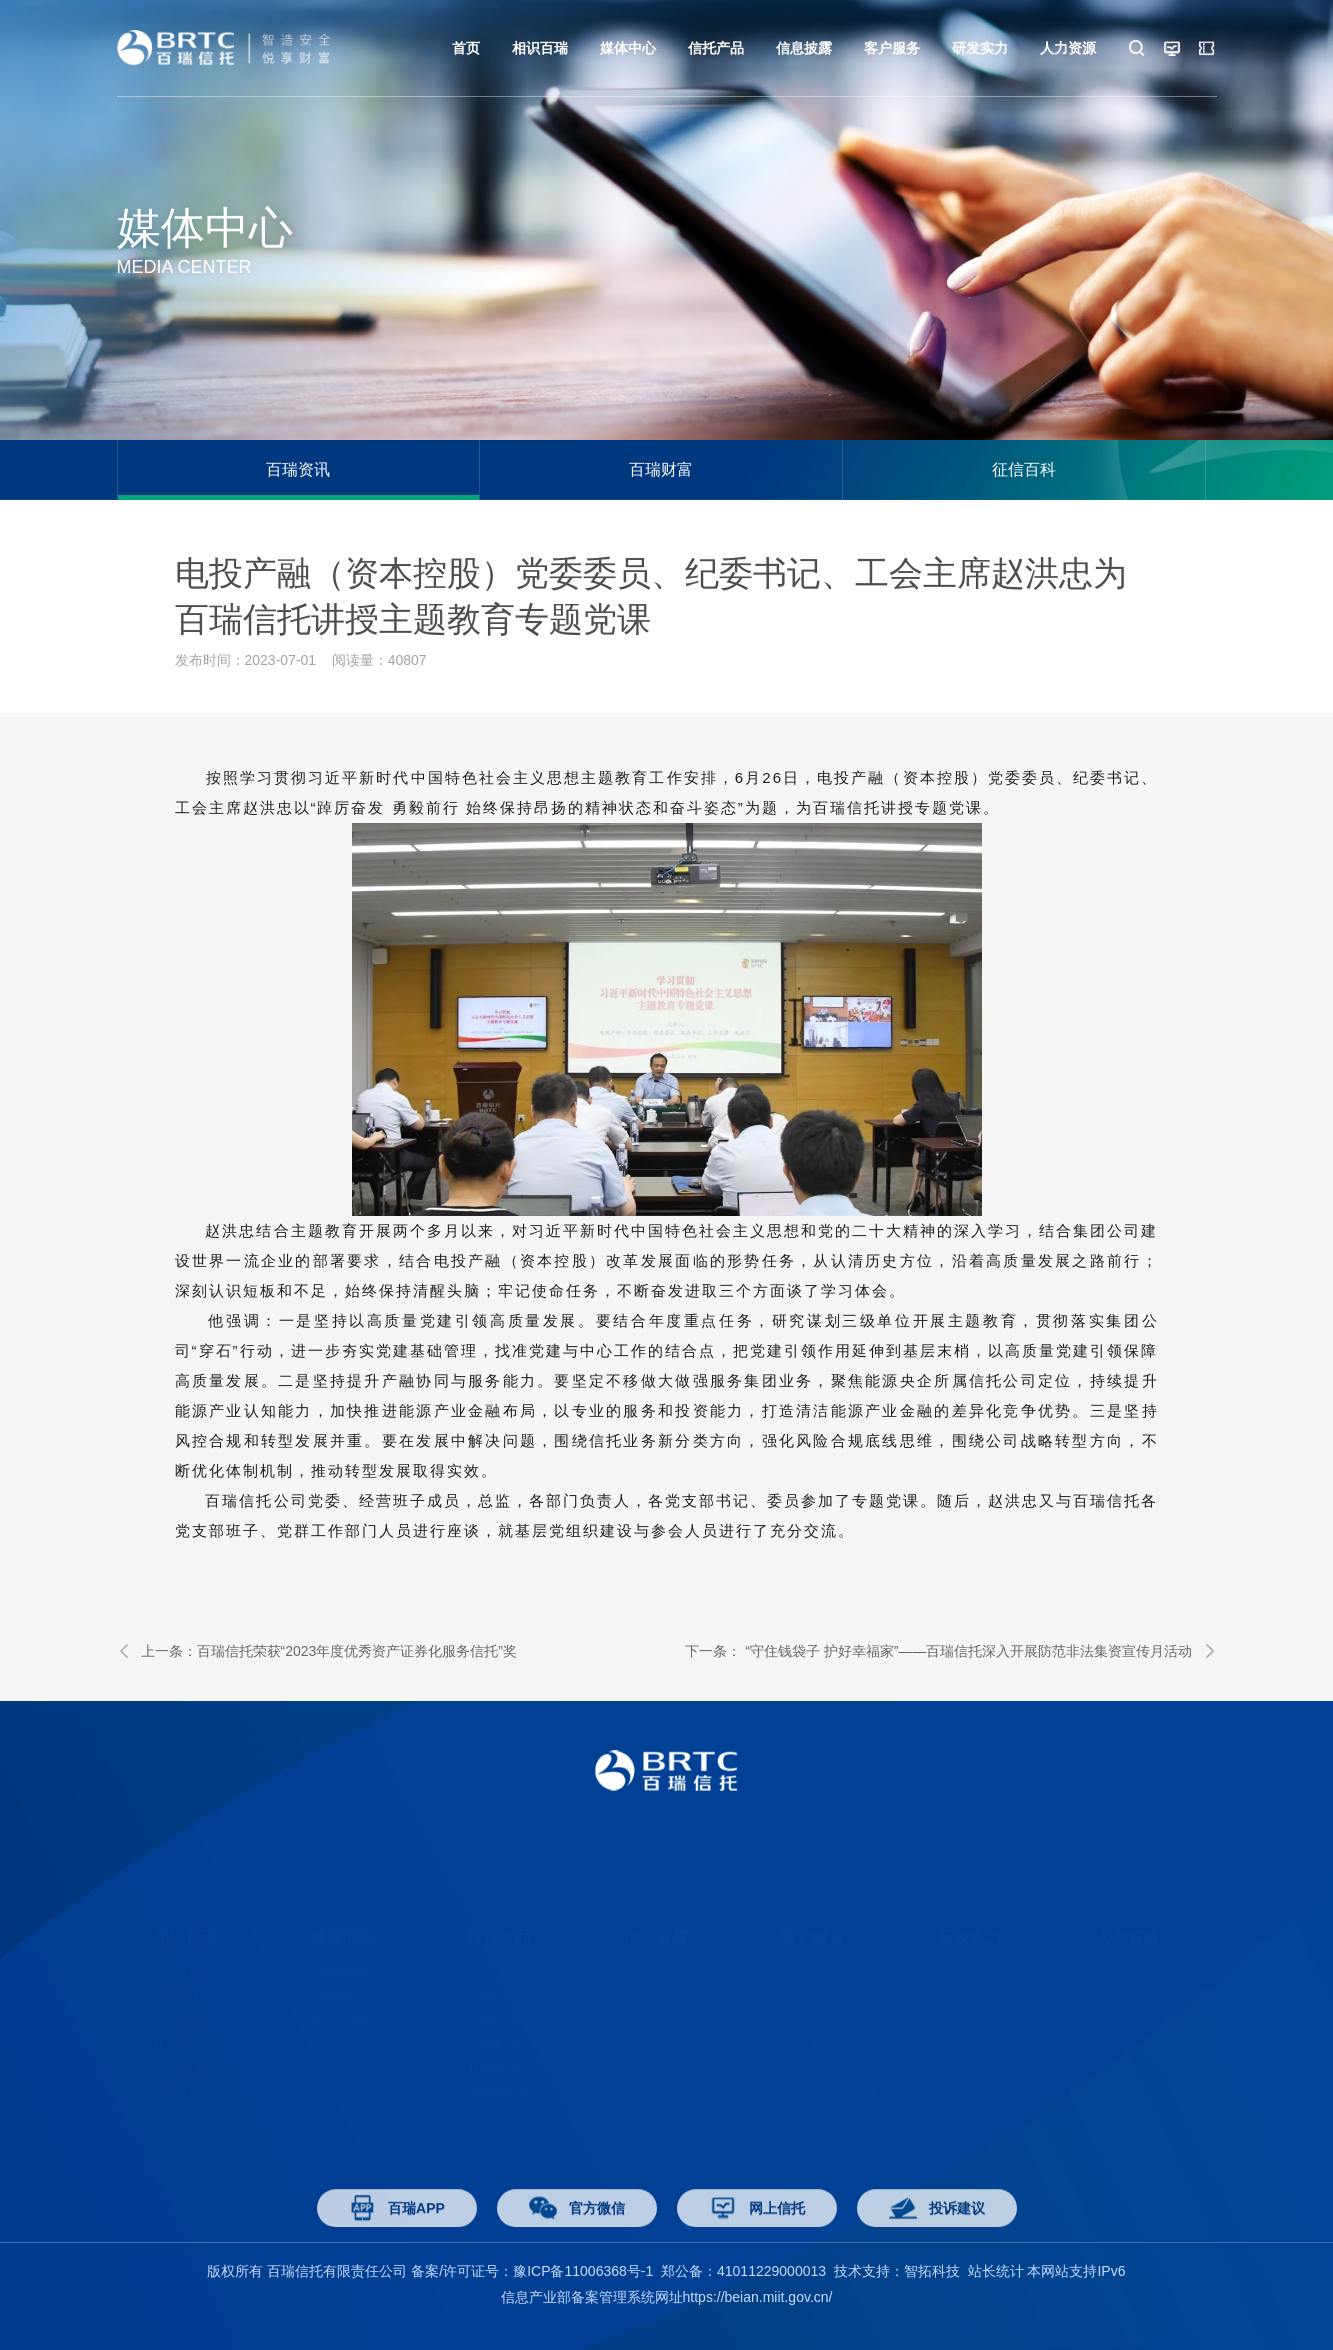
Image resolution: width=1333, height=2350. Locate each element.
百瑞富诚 (495, 1965)
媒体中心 (628, 48)
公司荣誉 (181, 1989)
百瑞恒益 (495, 2013)
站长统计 (996, 2271)
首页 (466, 48)
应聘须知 (1123, 1989)
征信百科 (1024, 469)
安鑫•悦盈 (497, 2061)
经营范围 (181, 1965)
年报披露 (181, 2013)
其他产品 (495, 2037)
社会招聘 (1123, 1941)
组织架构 (181, 2037)
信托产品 (716, 48)
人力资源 (1068, 48)
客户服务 (892, 48)
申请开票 (809, 2109)
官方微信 (577, 2235)
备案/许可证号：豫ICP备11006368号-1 (532, 2271)
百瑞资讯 (298, 469)
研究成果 (966, 1965)
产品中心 (495, 1941)
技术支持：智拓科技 (897, 2271)
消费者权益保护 (830, 2013)
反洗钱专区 (816, 2037)
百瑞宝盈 (495, 1989)
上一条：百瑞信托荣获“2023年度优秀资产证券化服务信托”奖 (317, 1651)
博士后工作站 (980, 1941)
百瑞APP (396, 2235)
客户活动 (809, 1965)
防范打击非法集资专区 (837, 2073)
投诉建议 (937, 2235)
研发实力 (980, 48)
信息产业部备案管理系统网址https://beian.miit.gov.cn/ (667, 2297)
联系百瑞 (181, 2061)
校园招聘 (1123, 1965)
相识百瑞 (540, 48)
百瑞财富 (661, 469)
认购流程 (809, 1941)
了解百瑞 (181, 1941)
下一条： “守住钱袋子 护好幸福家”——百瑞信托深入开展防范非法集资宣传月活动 (950, 1651)
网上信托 (809, 1989)
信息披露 (804, 48)
